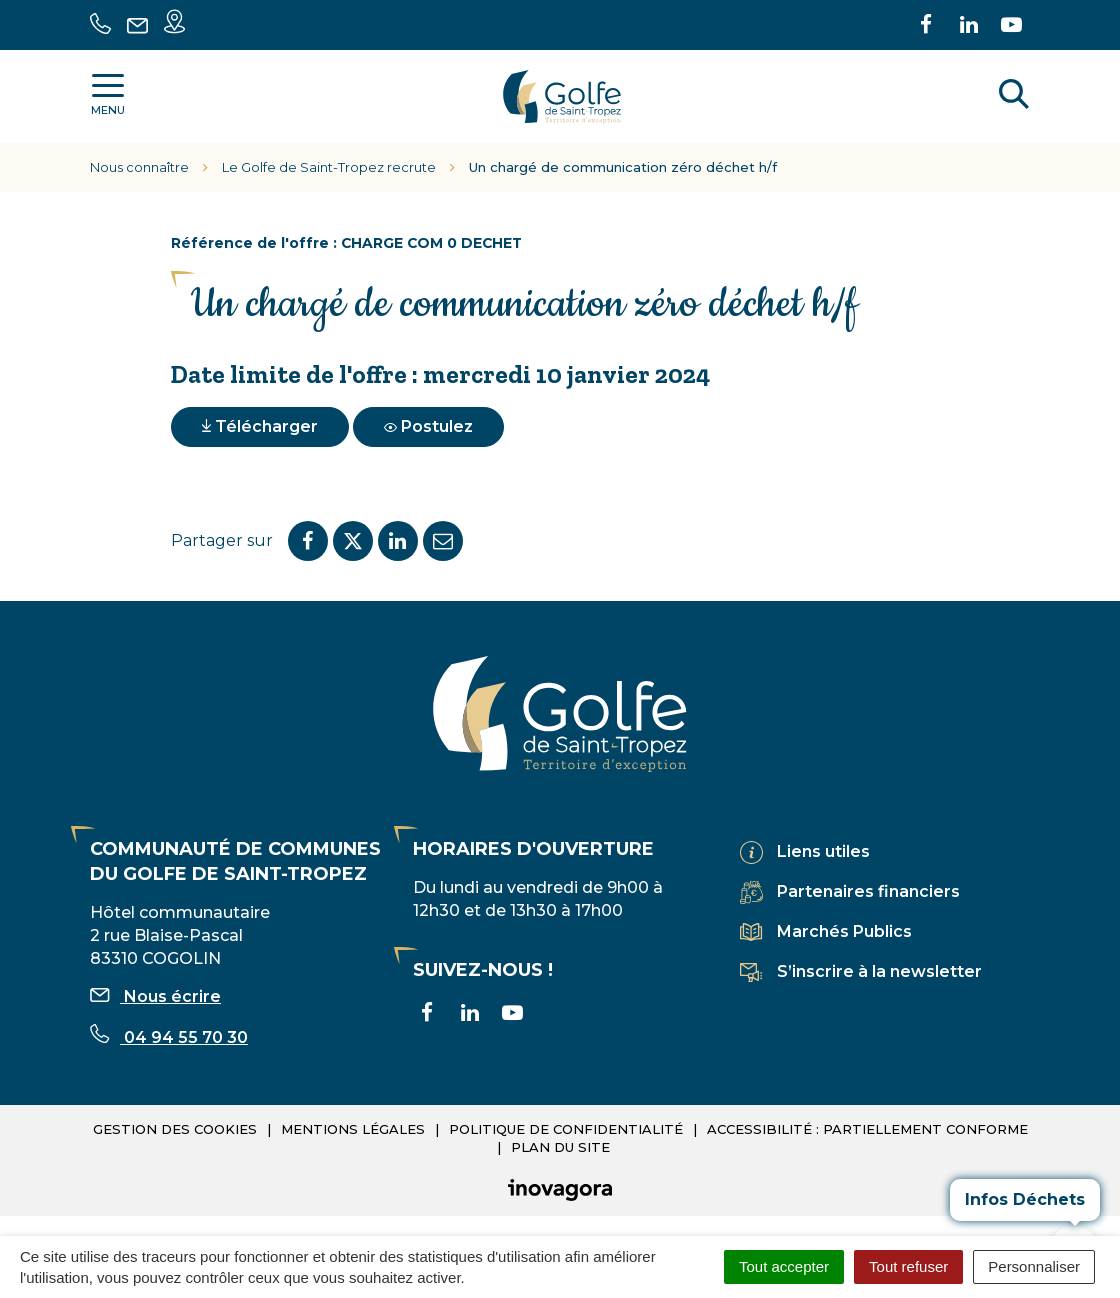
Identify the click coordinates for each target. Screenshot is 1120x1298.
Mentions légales (353, 1129)
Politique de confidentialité (566, 1129)
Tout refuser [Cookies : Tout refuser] (908, 1266)
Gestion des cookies (175, 1129)
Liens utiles (823, 851)
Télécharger (260, 426)
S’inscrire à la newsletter (879, 971)
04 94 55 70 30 (169, 1037)
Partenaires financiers (868, 891)
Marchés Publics (844, 931)
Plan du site (560, 1147)
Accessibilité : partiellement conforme (867, 1129)
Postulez (428, 426)
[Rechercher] (1014, 97)
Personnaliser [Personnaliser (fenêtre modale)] (1034, 1266)
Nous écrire (155, 996)
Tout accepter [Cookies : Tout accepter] (784, 1266)
